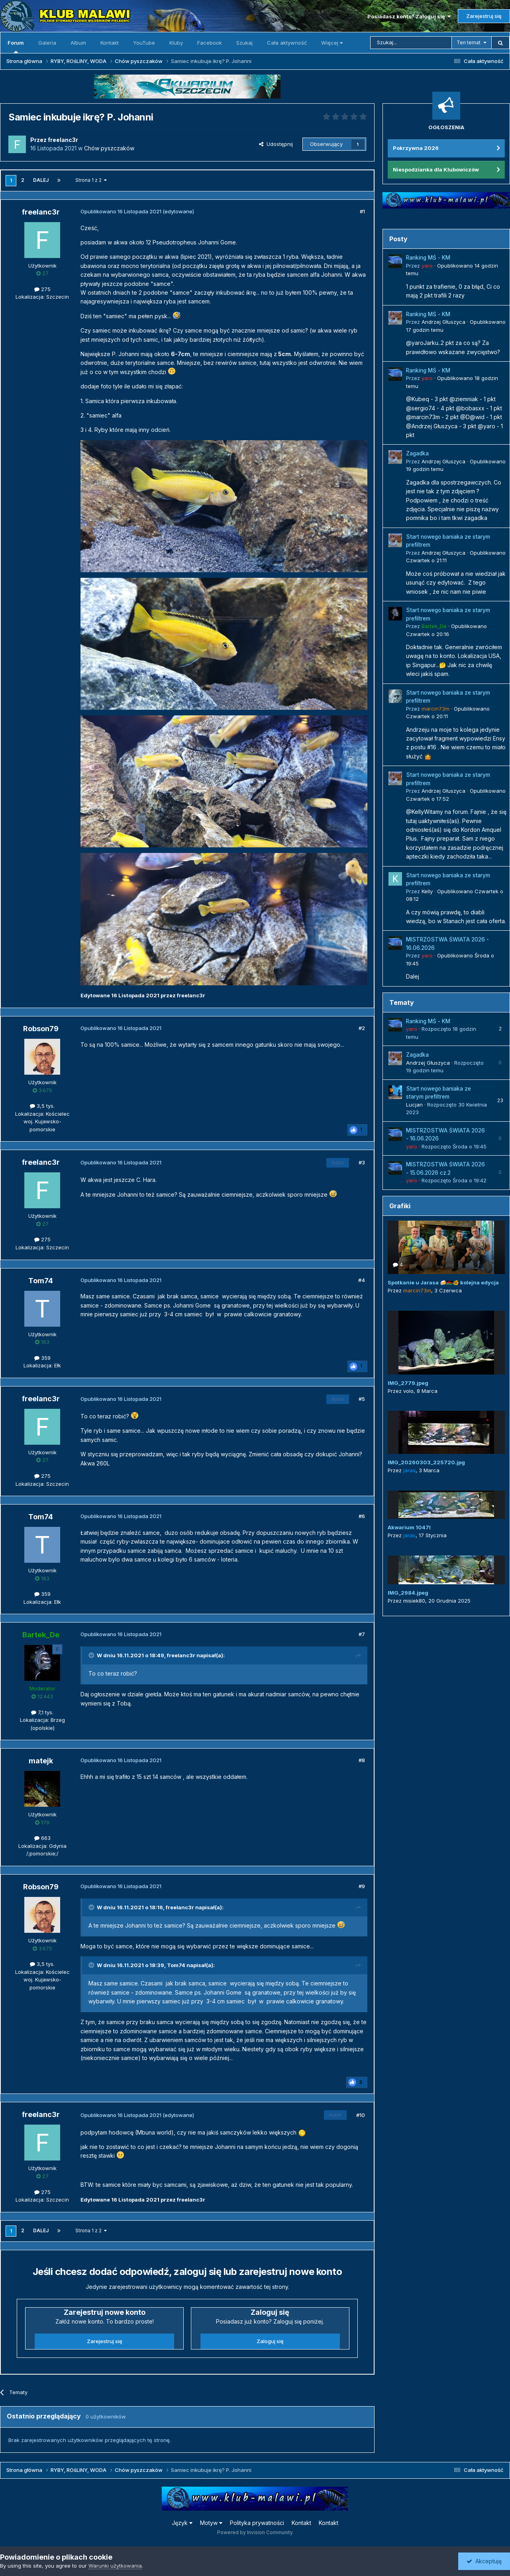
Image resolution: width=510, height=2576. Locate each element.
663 (42, 1838)
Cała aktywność (287, 42)
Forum (16, 46)
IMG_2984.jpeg (408, 1592)
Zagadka (417, 453)
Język (182, 2522)
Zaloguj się (270, 2341)
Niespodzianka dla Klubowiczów (436, 169)
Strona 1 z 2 (91, 180)
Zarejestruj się (484, 16)
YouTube (144, 42)
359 (42, 1358)
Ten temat (469, 42)
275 (42, 289)
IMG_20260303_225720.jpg (426, 1462)
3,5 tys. (42, 1106)
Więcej (332, 42)
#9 (362, 1886)
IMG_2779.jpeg (408, 1383)
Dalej (41, 180)
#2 (362, 1028)
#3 (362, 1162)
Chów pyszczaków (109, 148)
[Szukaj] (411, 43)
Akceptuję (484, 2561)
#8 (362, 1760)
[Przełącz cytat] (92, 1655)
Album (78, 42)
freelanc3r (181, 1655)
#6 (362, 1516)
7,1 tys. (42, 1712)
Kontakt (109, 42)
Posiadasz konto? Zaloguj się (409, 16)
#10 (360, 2115)
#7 (362, 1634)
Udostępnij (276, 144)
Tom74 (176, 1965)
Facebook (209, 42)
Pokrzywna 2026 (416, 148)
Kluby (176, 42)
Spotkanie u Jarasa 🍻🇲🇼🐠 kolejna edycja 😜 (447, 1282)
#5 (362, 1399)
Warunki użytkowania (115, 2565)
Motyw (211, 2522)
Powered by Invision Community (255, 2532)
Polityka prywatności (257, 2522)
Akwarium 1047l (409, 1527)
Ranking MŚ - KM (428, 257)
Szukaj (244, 42)
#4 (361, 1280)
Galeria (47, 42)
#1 (362, 211)
